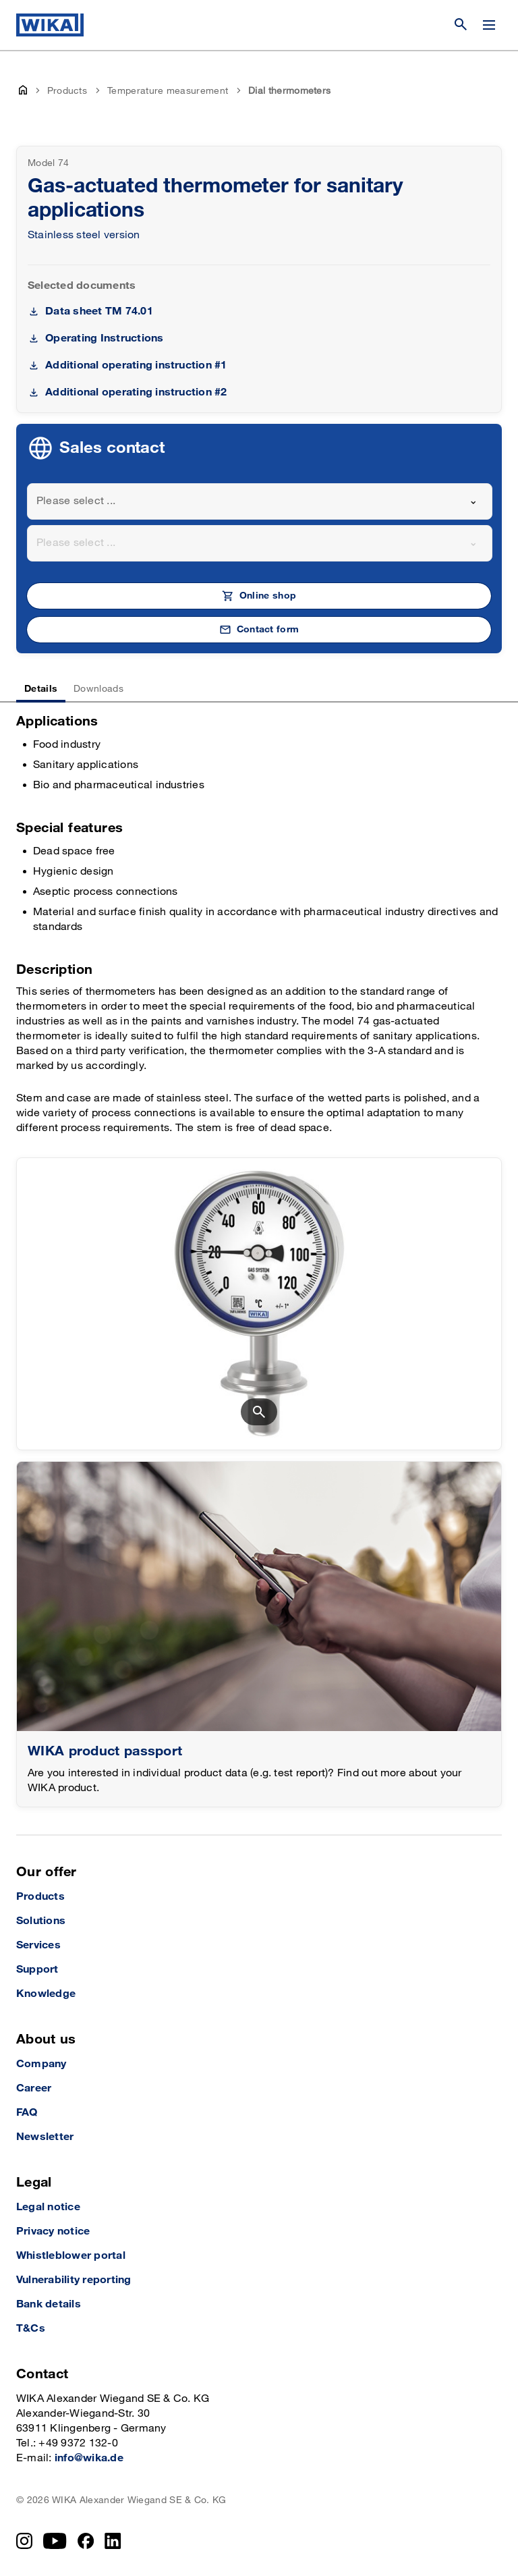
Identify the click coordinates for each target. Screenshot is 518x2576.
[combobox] (259, 501)
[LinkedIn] (113, 2541)
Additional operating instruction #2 (136, 392)
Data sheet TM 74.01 (99, 311)
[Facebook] (86, 2541)
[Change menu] (489, 25)
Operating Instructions (104, 338)
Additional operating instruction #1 (136, 365)
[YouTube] (55, 2541)
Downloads (98, 688)
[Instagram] (24, 2541)
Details (40, 688)
